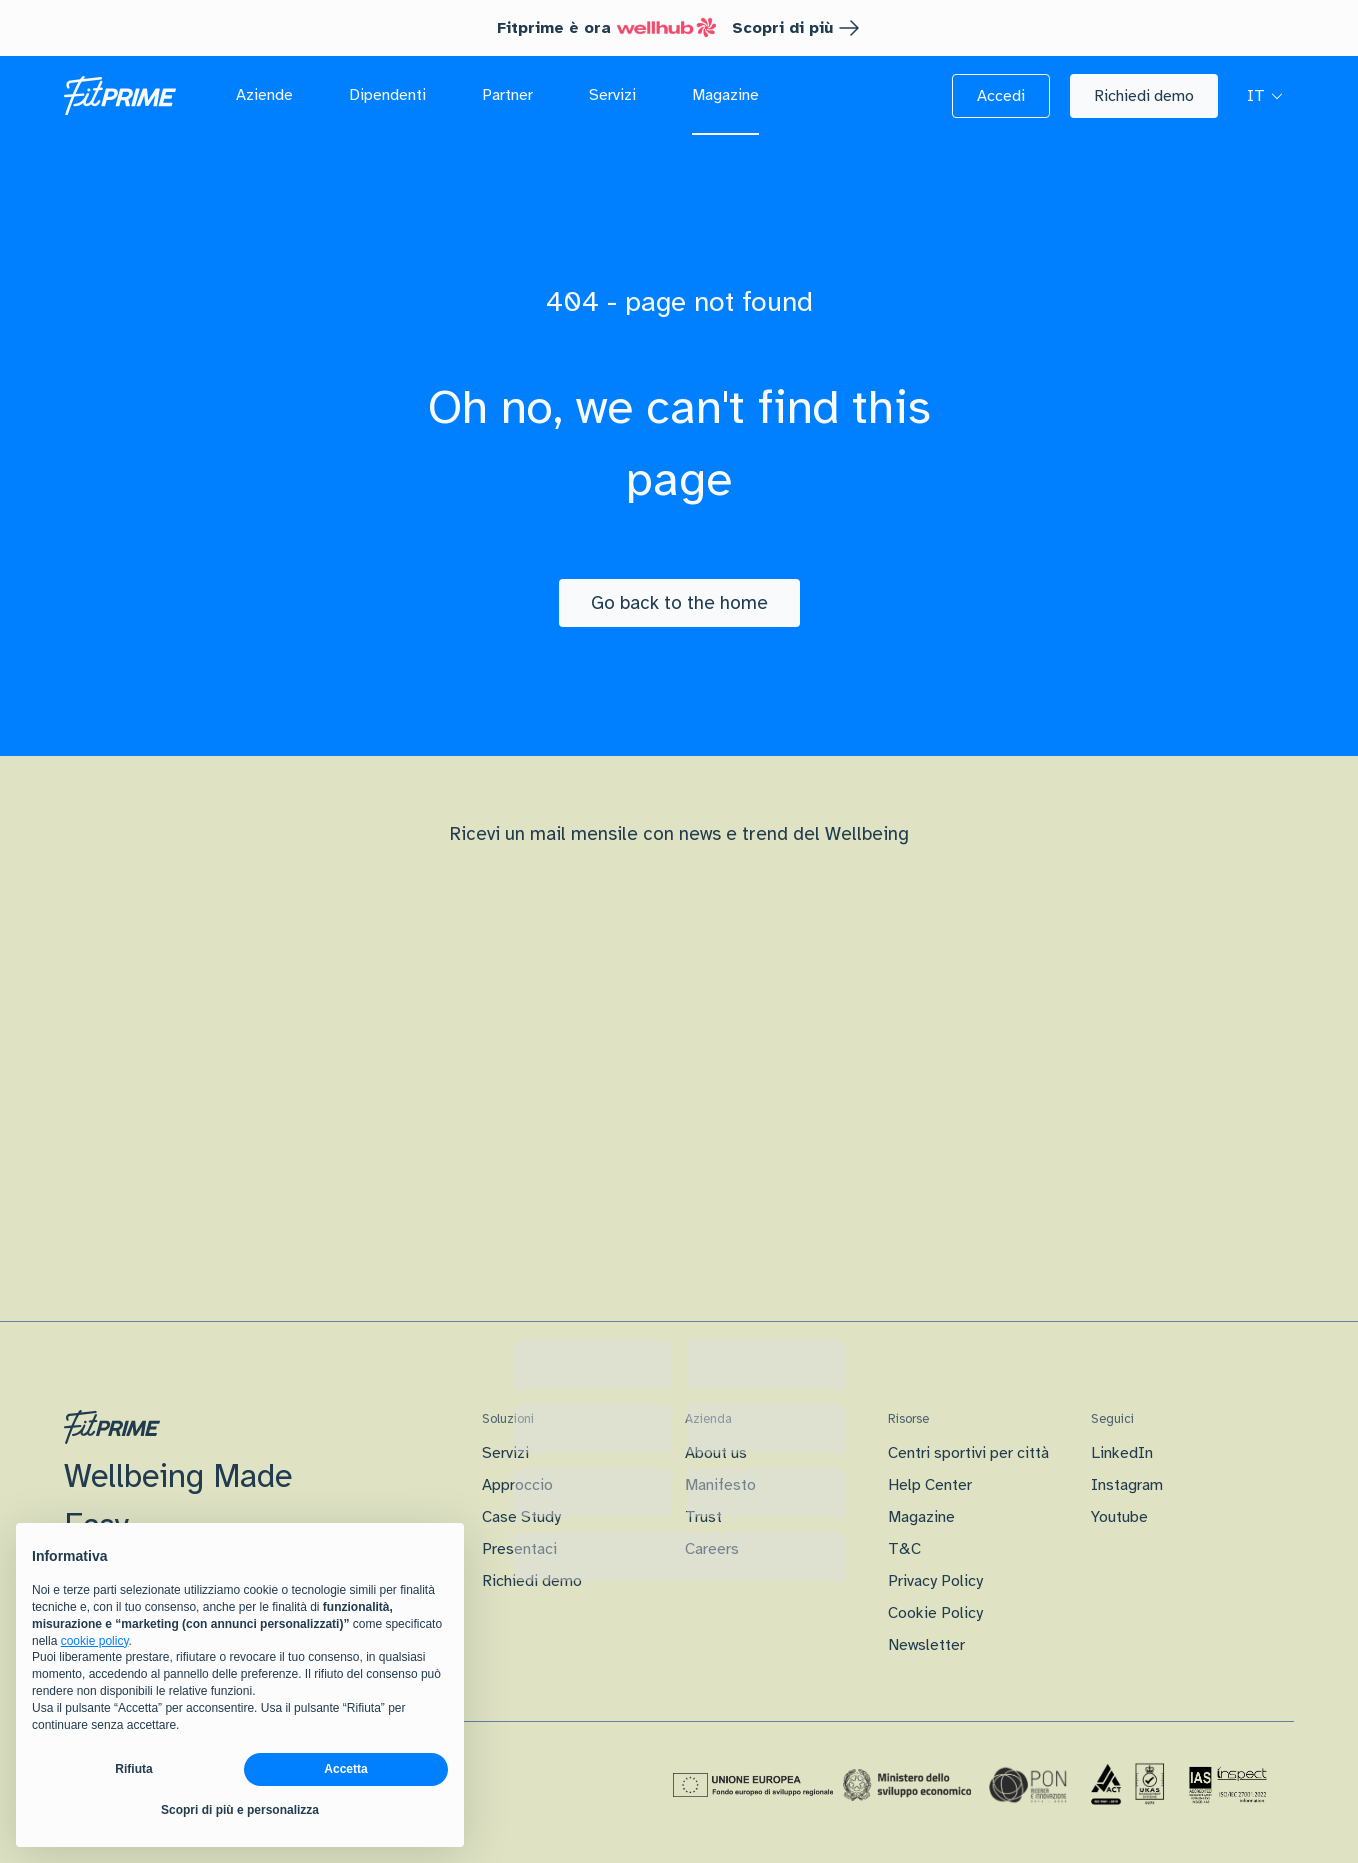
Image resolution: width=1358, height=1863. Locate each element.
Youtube (1119, 1517)
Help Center (930, 1485)
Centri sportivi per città (968, 1453)
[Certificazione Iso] (1128, 1785)
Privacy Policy (935, 1581)
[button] (1001, 96)
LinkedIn (1122, 1453)
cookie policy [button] (95, 1641)
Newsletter (926, 1645)
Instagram (1127, 1485)
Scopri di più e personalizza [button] (240, 1810)
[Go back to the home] (679, 603)
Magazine (921, 1517)
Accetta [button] (345, 1769)
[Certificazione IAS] (1228, 1785)
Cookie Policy (935, 1613)
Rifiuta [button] (133, 1769)
